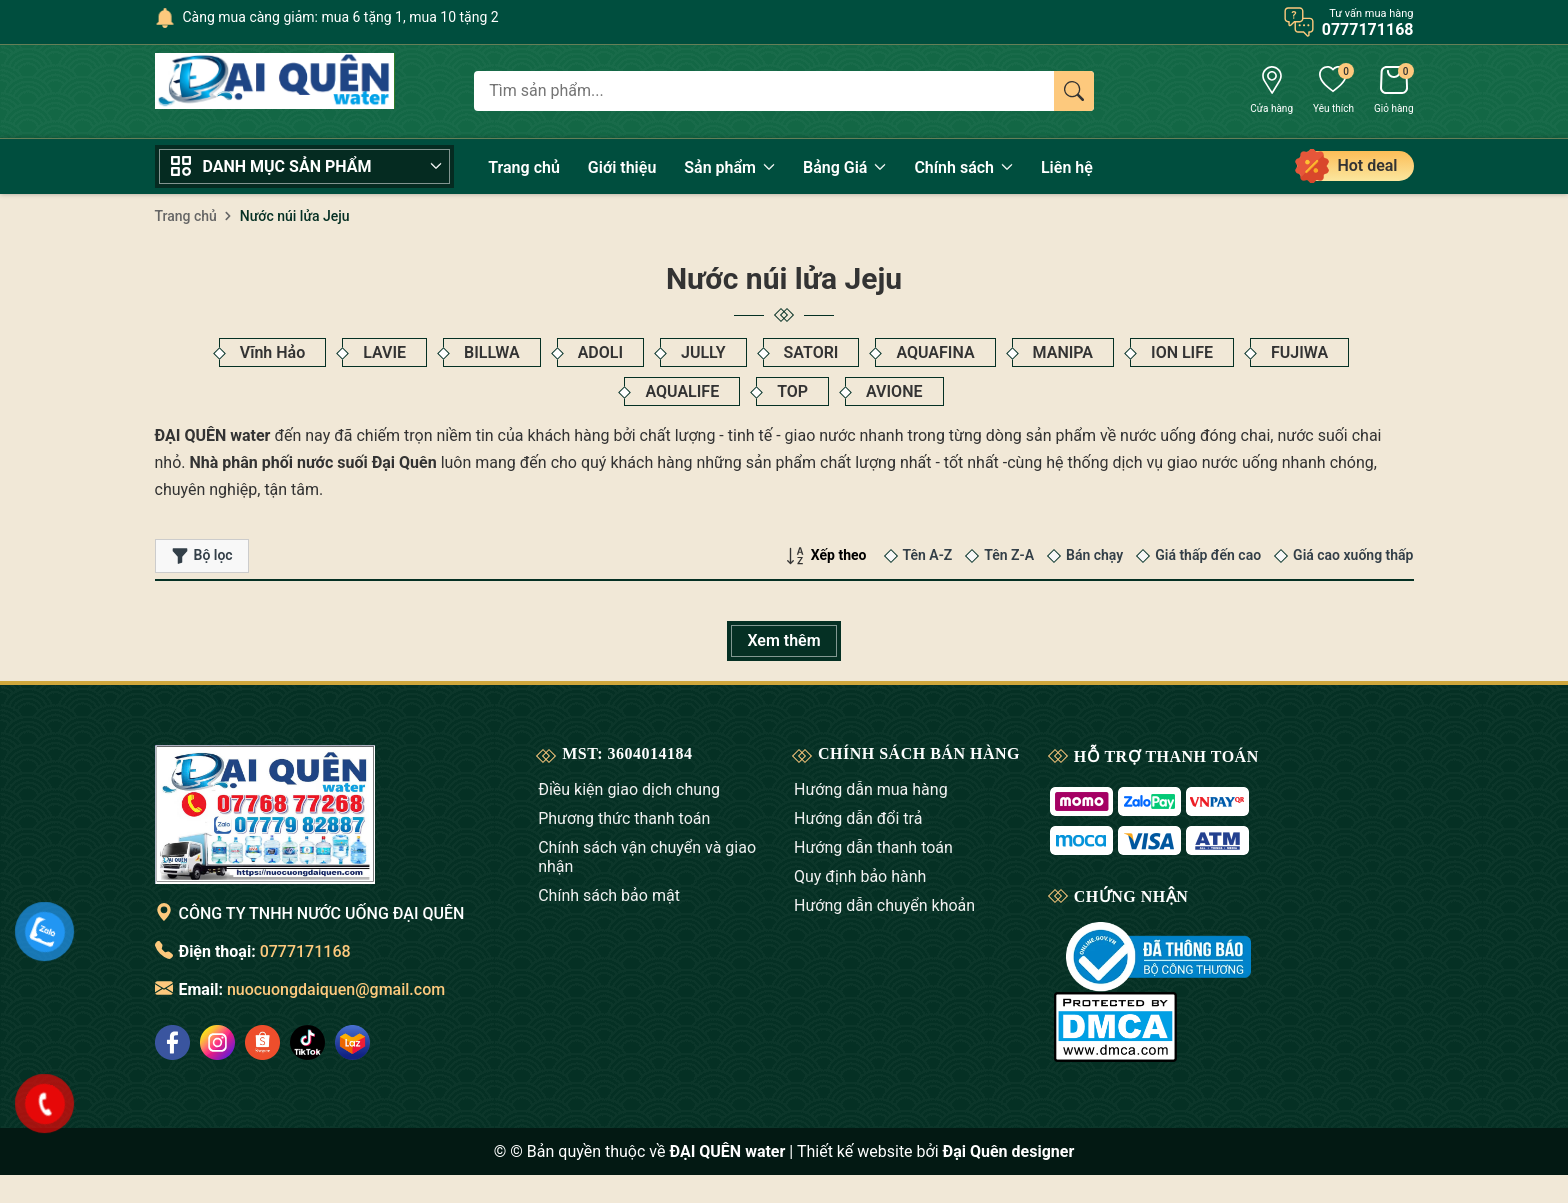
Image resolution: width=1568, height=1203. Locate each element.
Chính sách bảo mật (609, 895)
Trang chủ (524, 167)
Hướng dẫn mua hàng (871, 789)
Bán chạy (1094, 555)
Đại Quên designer (1009, 1151)
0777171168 (305, 951)
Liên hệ (1067, 167)
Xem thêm (783, 640)
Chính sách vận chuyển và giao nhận (647, 857)
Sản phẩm (729, 167)
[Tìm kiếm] (1074, 91)
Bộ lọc (202, 556)
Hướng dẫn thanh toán (873, 847)
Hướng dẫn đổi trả (858, 818)
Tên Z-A (1009, 555)
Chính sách (963, 167)
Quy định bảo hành (860, 876)
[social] (172, 1042)
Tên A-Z (928, 555)
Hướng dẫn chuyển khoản (884, 905)
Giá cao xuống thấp (1353, 555)
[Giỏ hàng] (1394, 92)
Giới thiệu (622, 167)
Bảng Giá (844, 167)
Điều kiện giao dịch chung (629, 789)
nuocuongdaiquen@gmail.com (336, 989)
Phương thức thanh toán (624, 818)
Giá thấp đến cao (1208, 555)
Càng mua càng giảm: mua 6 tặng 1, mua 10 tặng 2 (341, 17)
